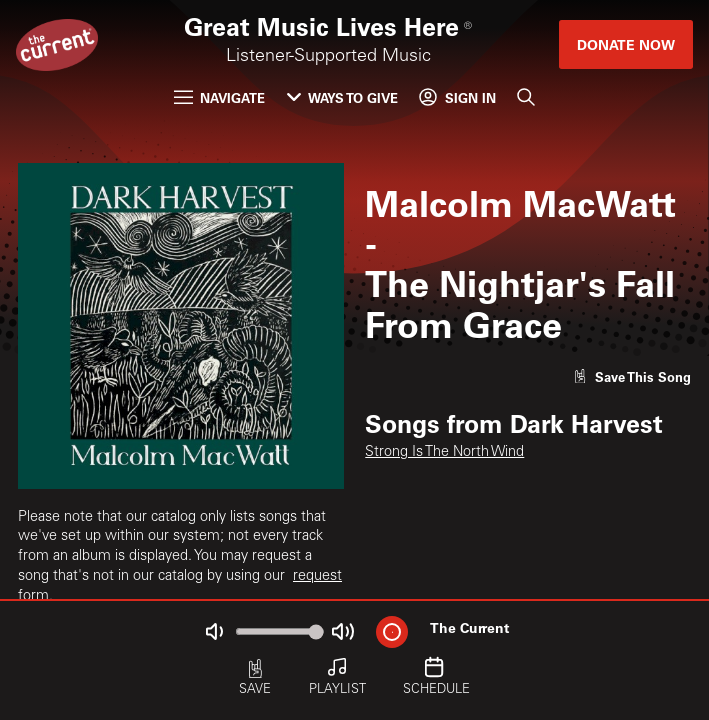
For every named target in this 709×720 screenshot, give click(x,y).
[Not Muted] (213, 631)
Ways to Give (342, 97)
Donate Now (626, 44)
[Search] (526, 97)
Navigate (219, 97)
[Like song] (632, 376)
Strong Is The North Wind (444, 453)
